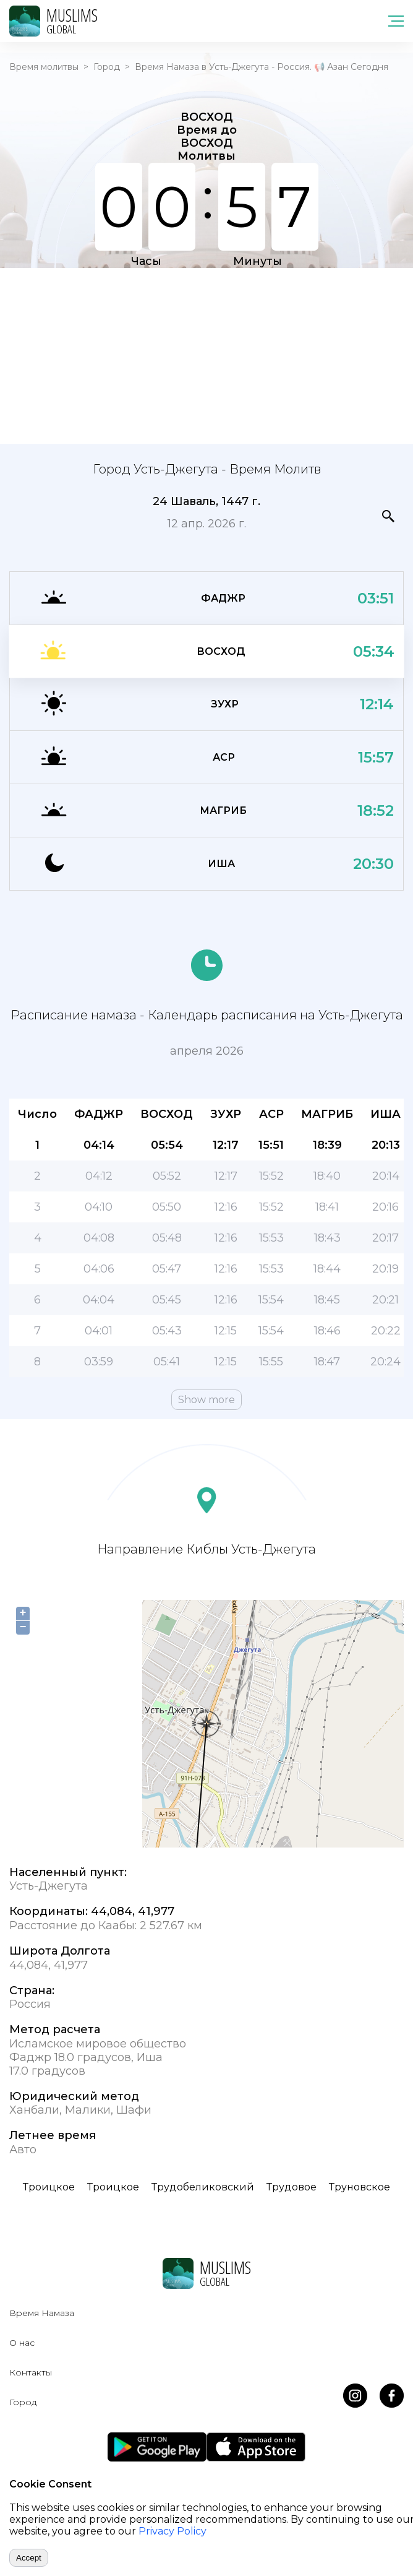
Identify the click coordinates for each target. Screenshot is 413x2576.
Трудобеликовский (202, 2187)
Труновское (359, 2187)
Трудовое (291, 2187)
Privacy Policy (172, 2531)
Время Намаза (41, 2313)
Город (106, 66)
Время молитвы (44, 66)
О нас (22, 2342)
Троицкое (49, 2187)
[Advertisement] (206, 354)
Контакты (30, 2372)
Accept (28, 2557)
